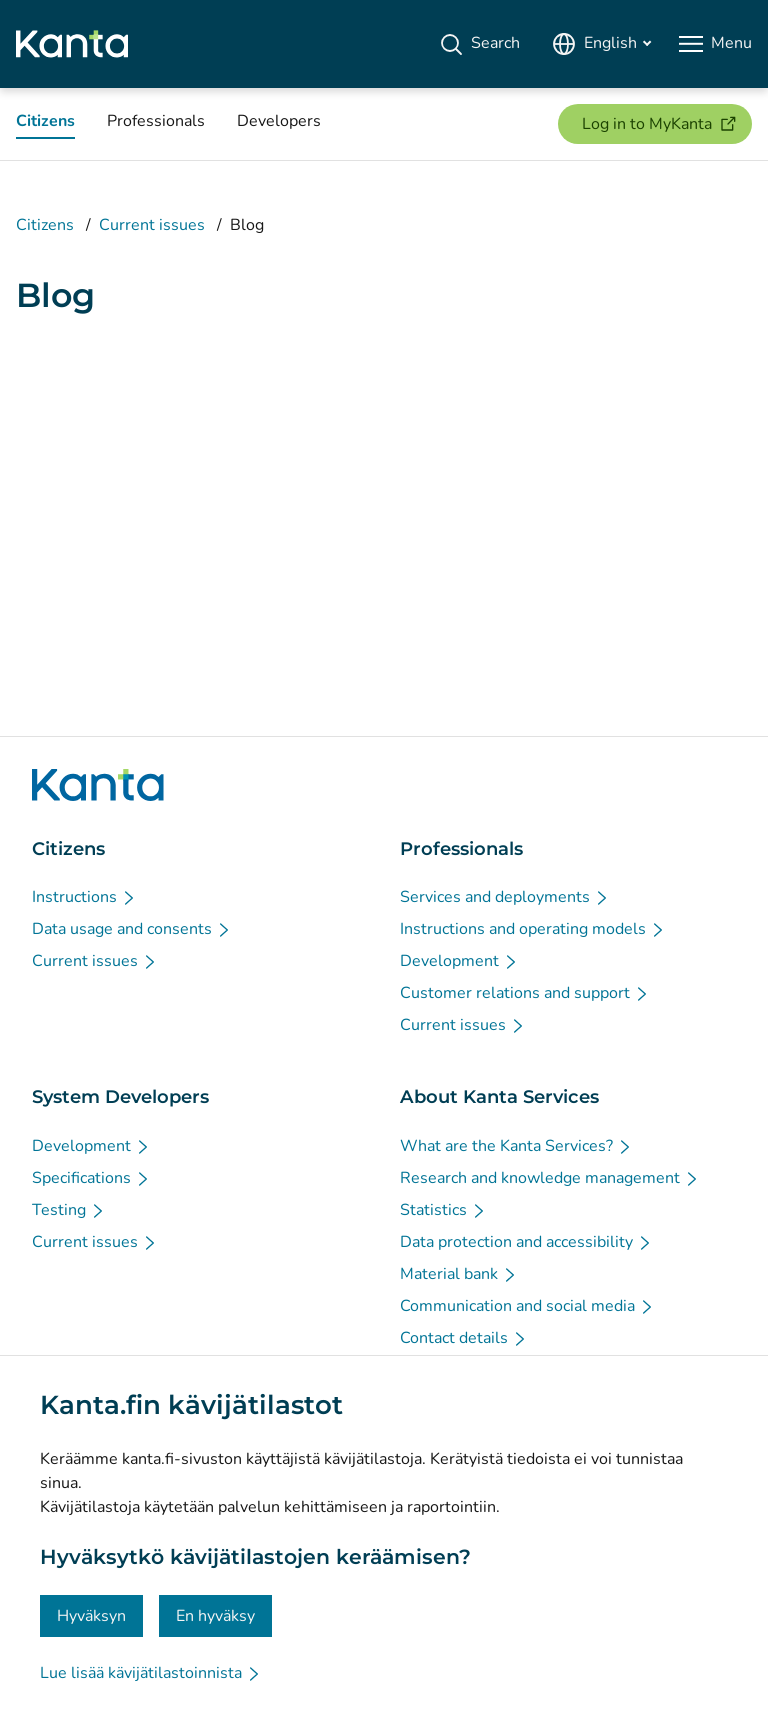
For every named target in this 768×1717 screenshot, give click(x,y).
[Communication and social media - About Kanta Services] (527, 1306)
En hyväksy (215, 1616)
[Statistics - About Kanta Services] (443, 1210)
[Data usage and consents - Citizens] (132, 929)
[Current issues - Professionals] (463, 1025)
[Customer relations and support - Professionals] (525, 993)
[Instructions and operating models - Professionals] (533, 929)
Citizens (45, 225)
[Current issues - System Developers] (95, 1242)
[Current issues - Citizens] (95, 961)
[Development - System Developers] (91, 1146)
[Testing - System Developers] (69, 1210)
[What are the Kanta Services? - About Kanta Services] (516, 1146)
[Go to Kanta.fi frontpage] (98, 785)
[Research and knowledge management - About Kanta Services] (550, 1178)
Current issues (152, 225)
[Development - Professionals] (459, 961)
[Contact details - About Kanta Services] (464, 1338)
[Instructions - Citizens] (84, 897)
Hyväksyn (91, 1616)
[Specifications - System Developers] (91, 1178)
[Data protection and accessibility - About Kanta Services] (526, 1242)
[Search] (479, 44)
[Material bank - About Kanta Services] (459, 1274)
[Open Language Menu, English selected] (601, 44)
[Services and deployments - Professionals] (505, 897)
